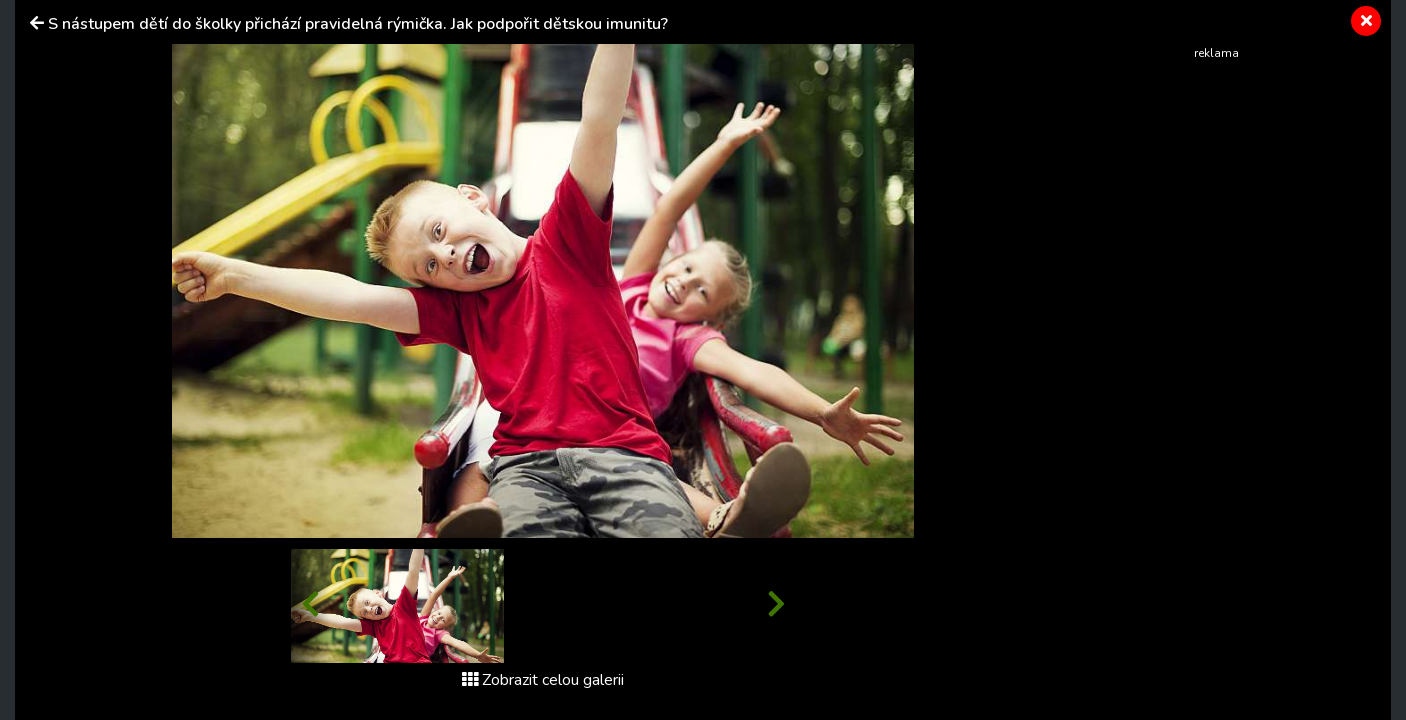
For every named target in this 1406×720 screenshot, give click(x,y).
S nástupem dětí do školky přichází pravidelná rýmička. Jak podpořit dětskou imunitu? (358, 24)
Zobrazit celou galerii (543, 680)
